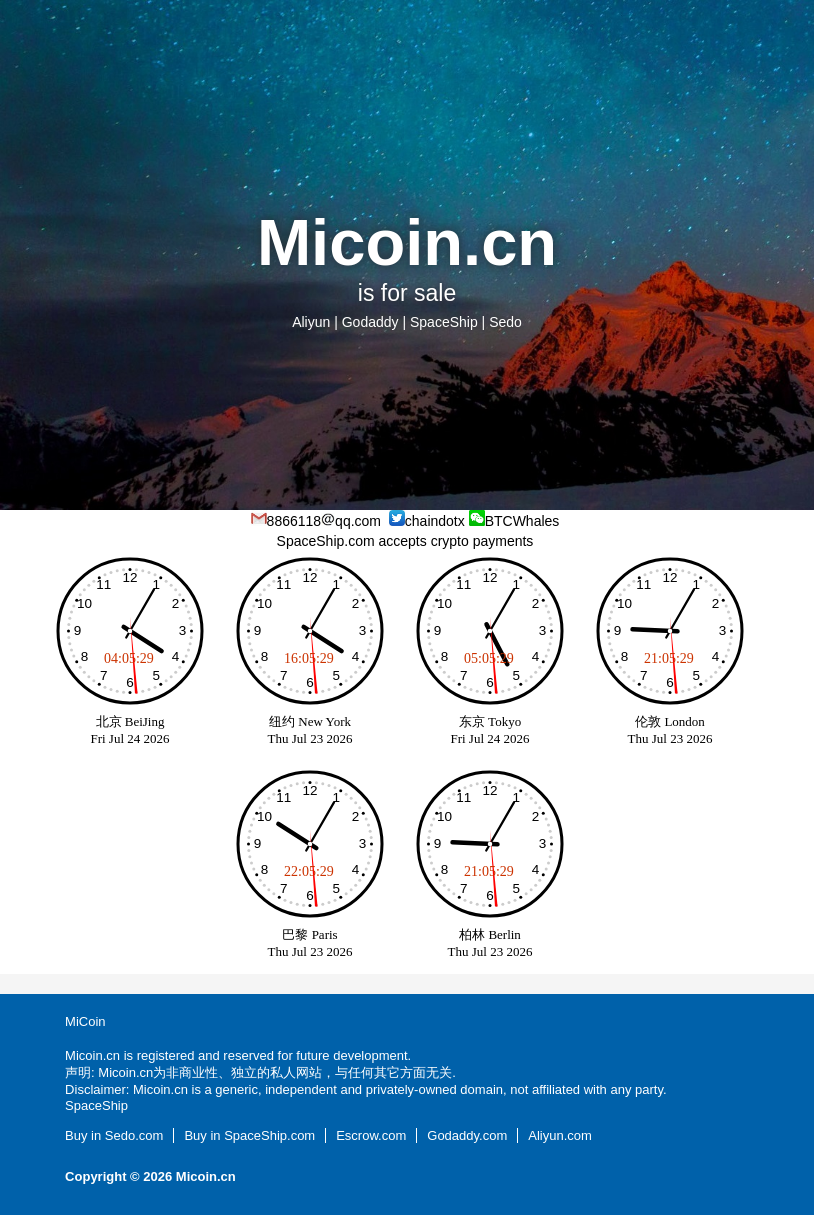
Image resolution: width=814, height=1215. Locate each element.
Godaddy (370, 322)
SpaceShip (444, 322)
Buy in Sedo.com (114, 1135)
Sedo (505, 322)
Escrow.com (371, 1135)
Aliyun (311, 322)
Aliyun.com (560, 1135)
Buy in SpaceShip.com (249, 1135)
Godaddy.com (467, 1135)
